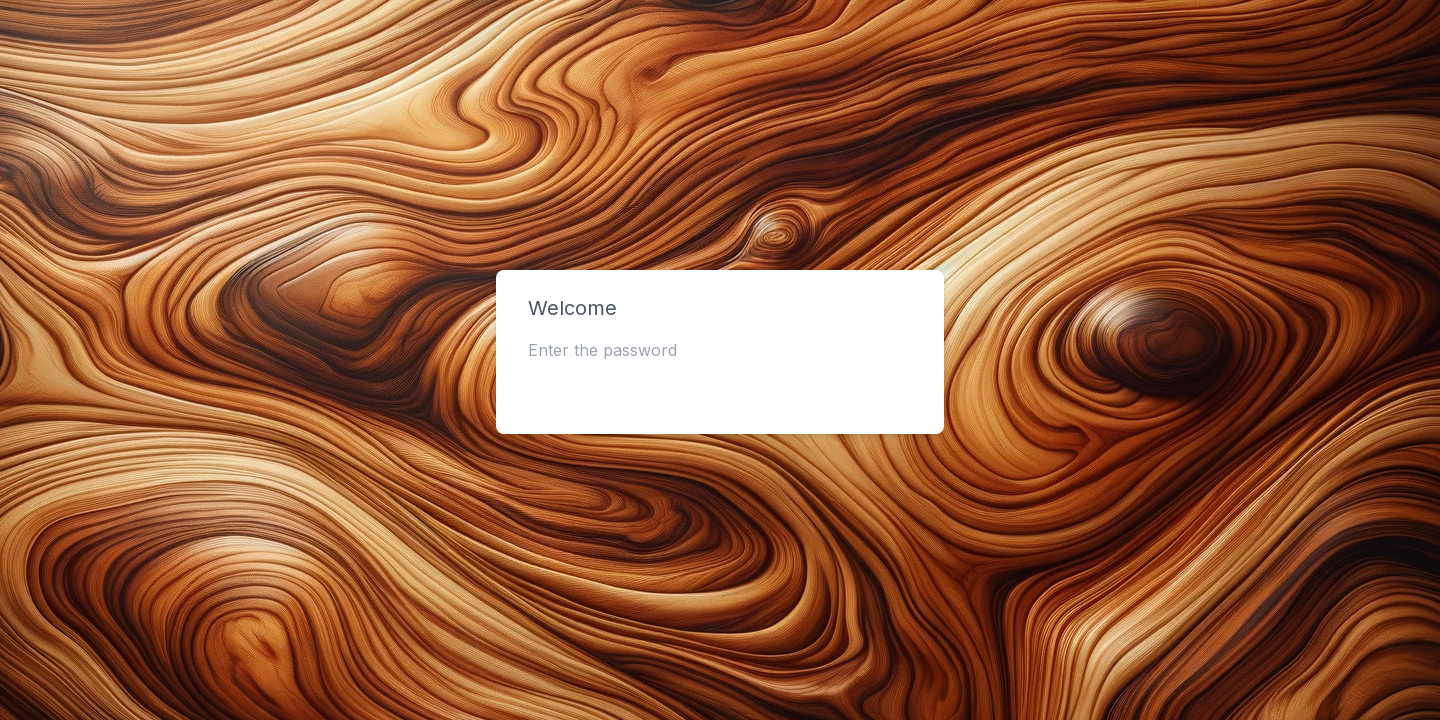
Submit (720, 390)
